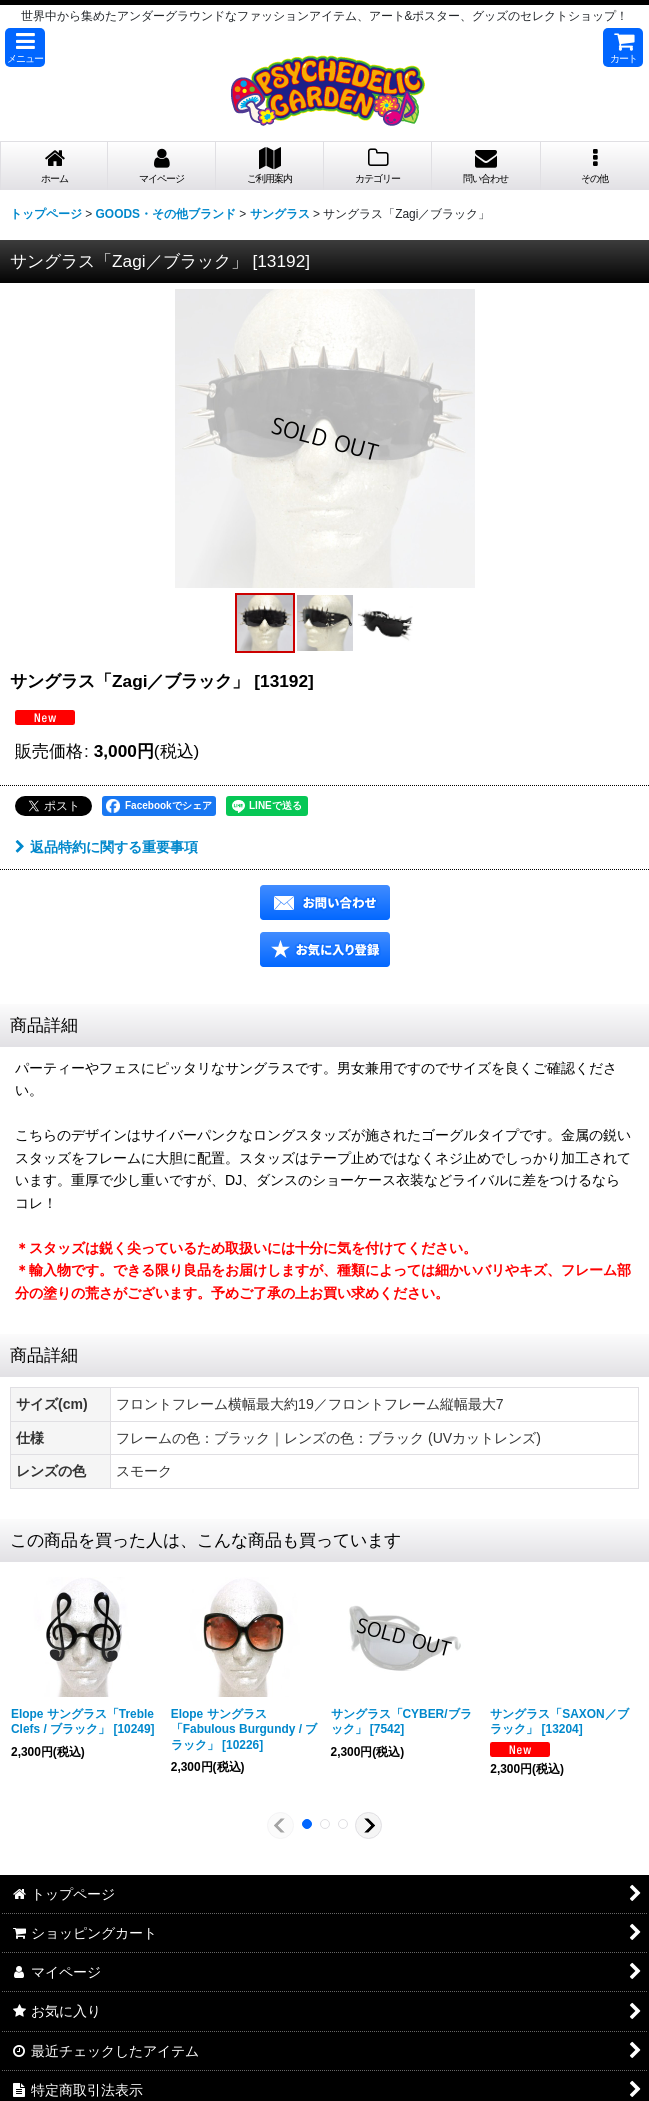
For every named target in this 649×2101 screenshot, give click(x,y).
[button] (25, 47)
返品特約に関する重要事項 (106, 847)
